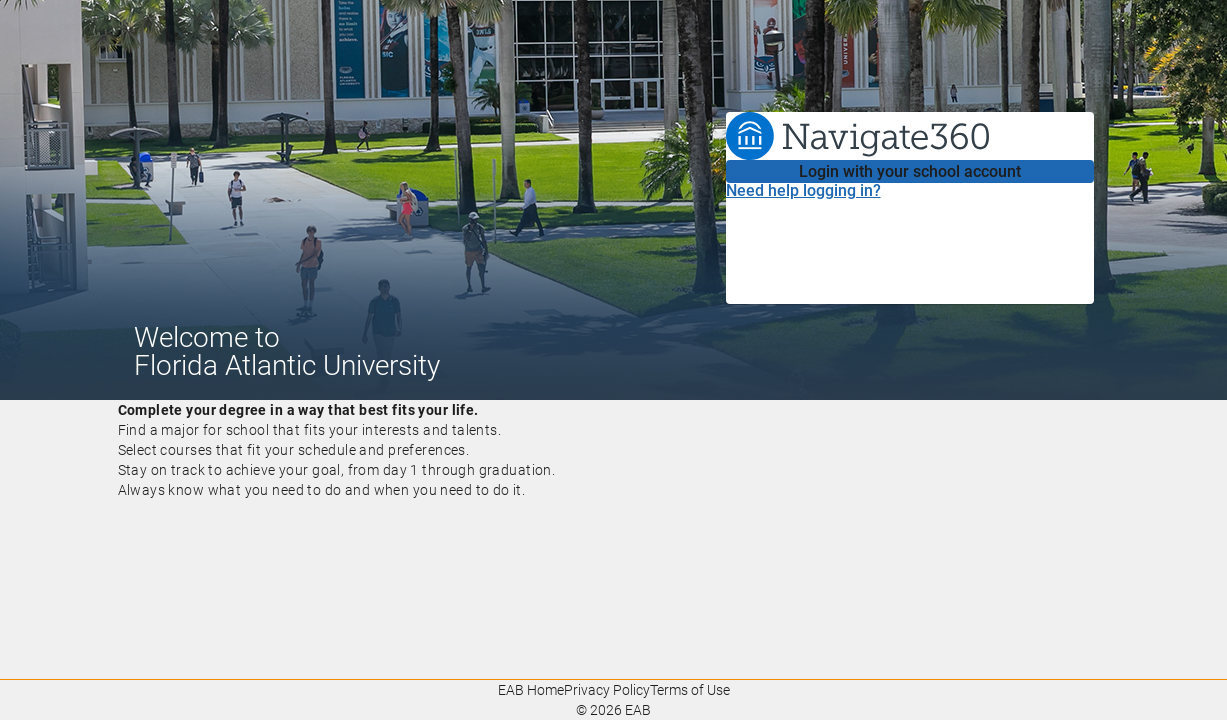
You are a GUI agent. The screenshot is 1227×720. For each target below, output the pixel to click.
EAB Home (531, 690)
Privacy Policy (607, 690)
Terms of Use (690, 690)
